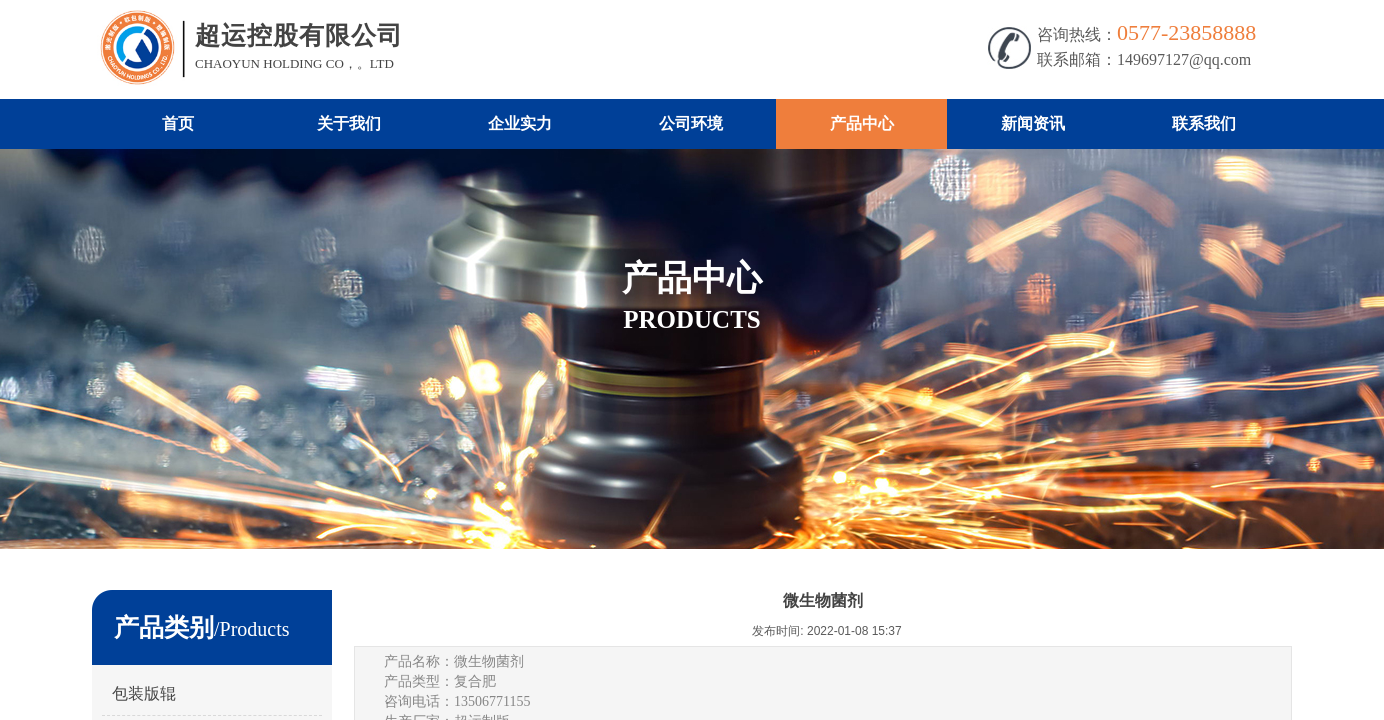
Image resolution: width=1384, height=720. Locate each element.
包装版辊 (144, 693)
